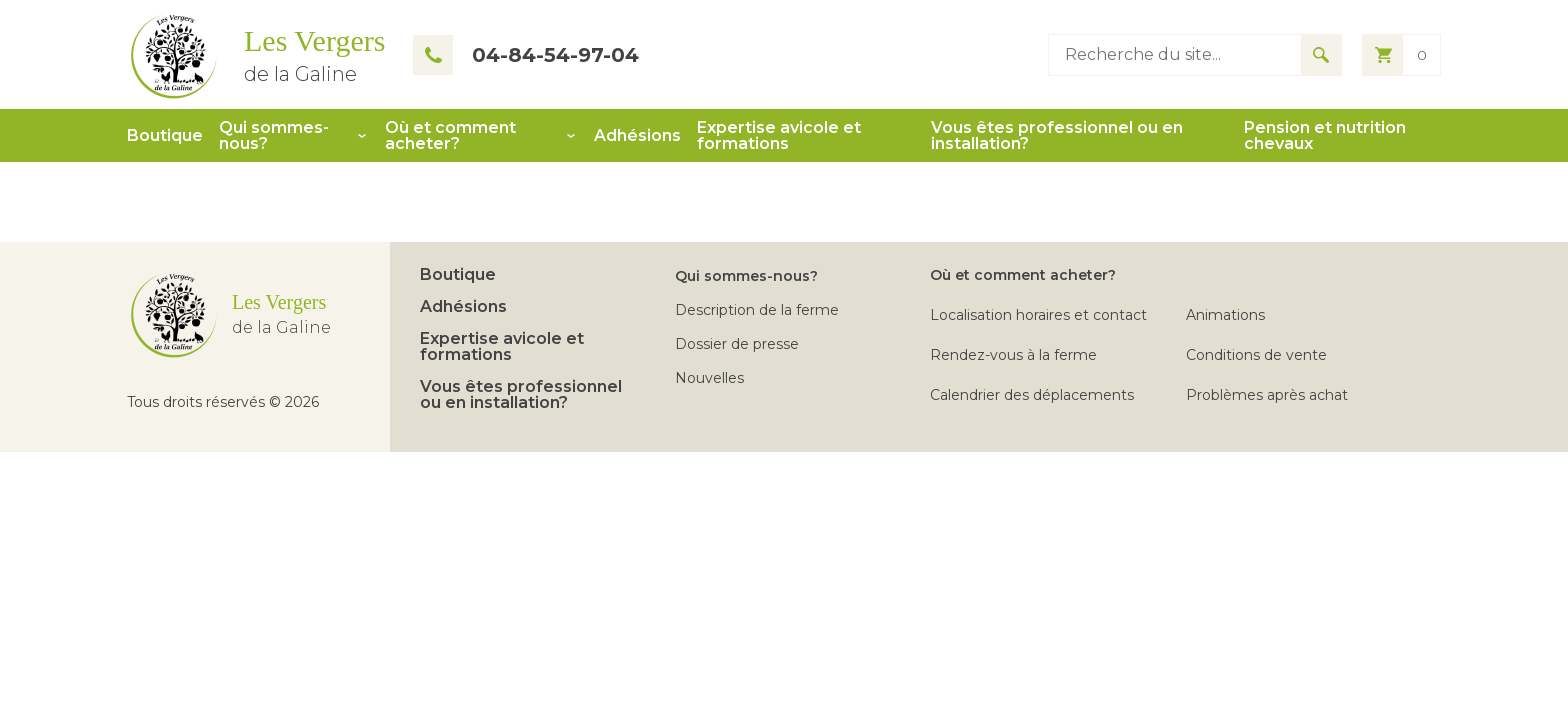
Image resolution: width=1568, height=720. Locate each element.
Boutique (165, 136)
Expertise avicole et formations (779, 136)
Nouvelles (709, 378)
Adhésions (637, 136)
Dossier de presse (737, 344)
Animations (1225, 315)
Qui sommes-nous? (274, 136)
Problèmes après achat (1267, 395)
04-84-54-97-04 (526, 55)
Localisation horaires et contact (1038, 315)
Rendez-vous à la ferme (1013, 355)
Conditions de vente (1256, 355)
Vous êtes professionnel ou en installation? (1057, 136)
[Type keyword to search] (1175, 55)
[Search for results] (1321, 55)
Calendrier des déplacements (1032, 395)
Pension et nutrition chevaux (1325, 136)
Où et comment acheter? (450, 136)
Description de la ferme (757, 310)
